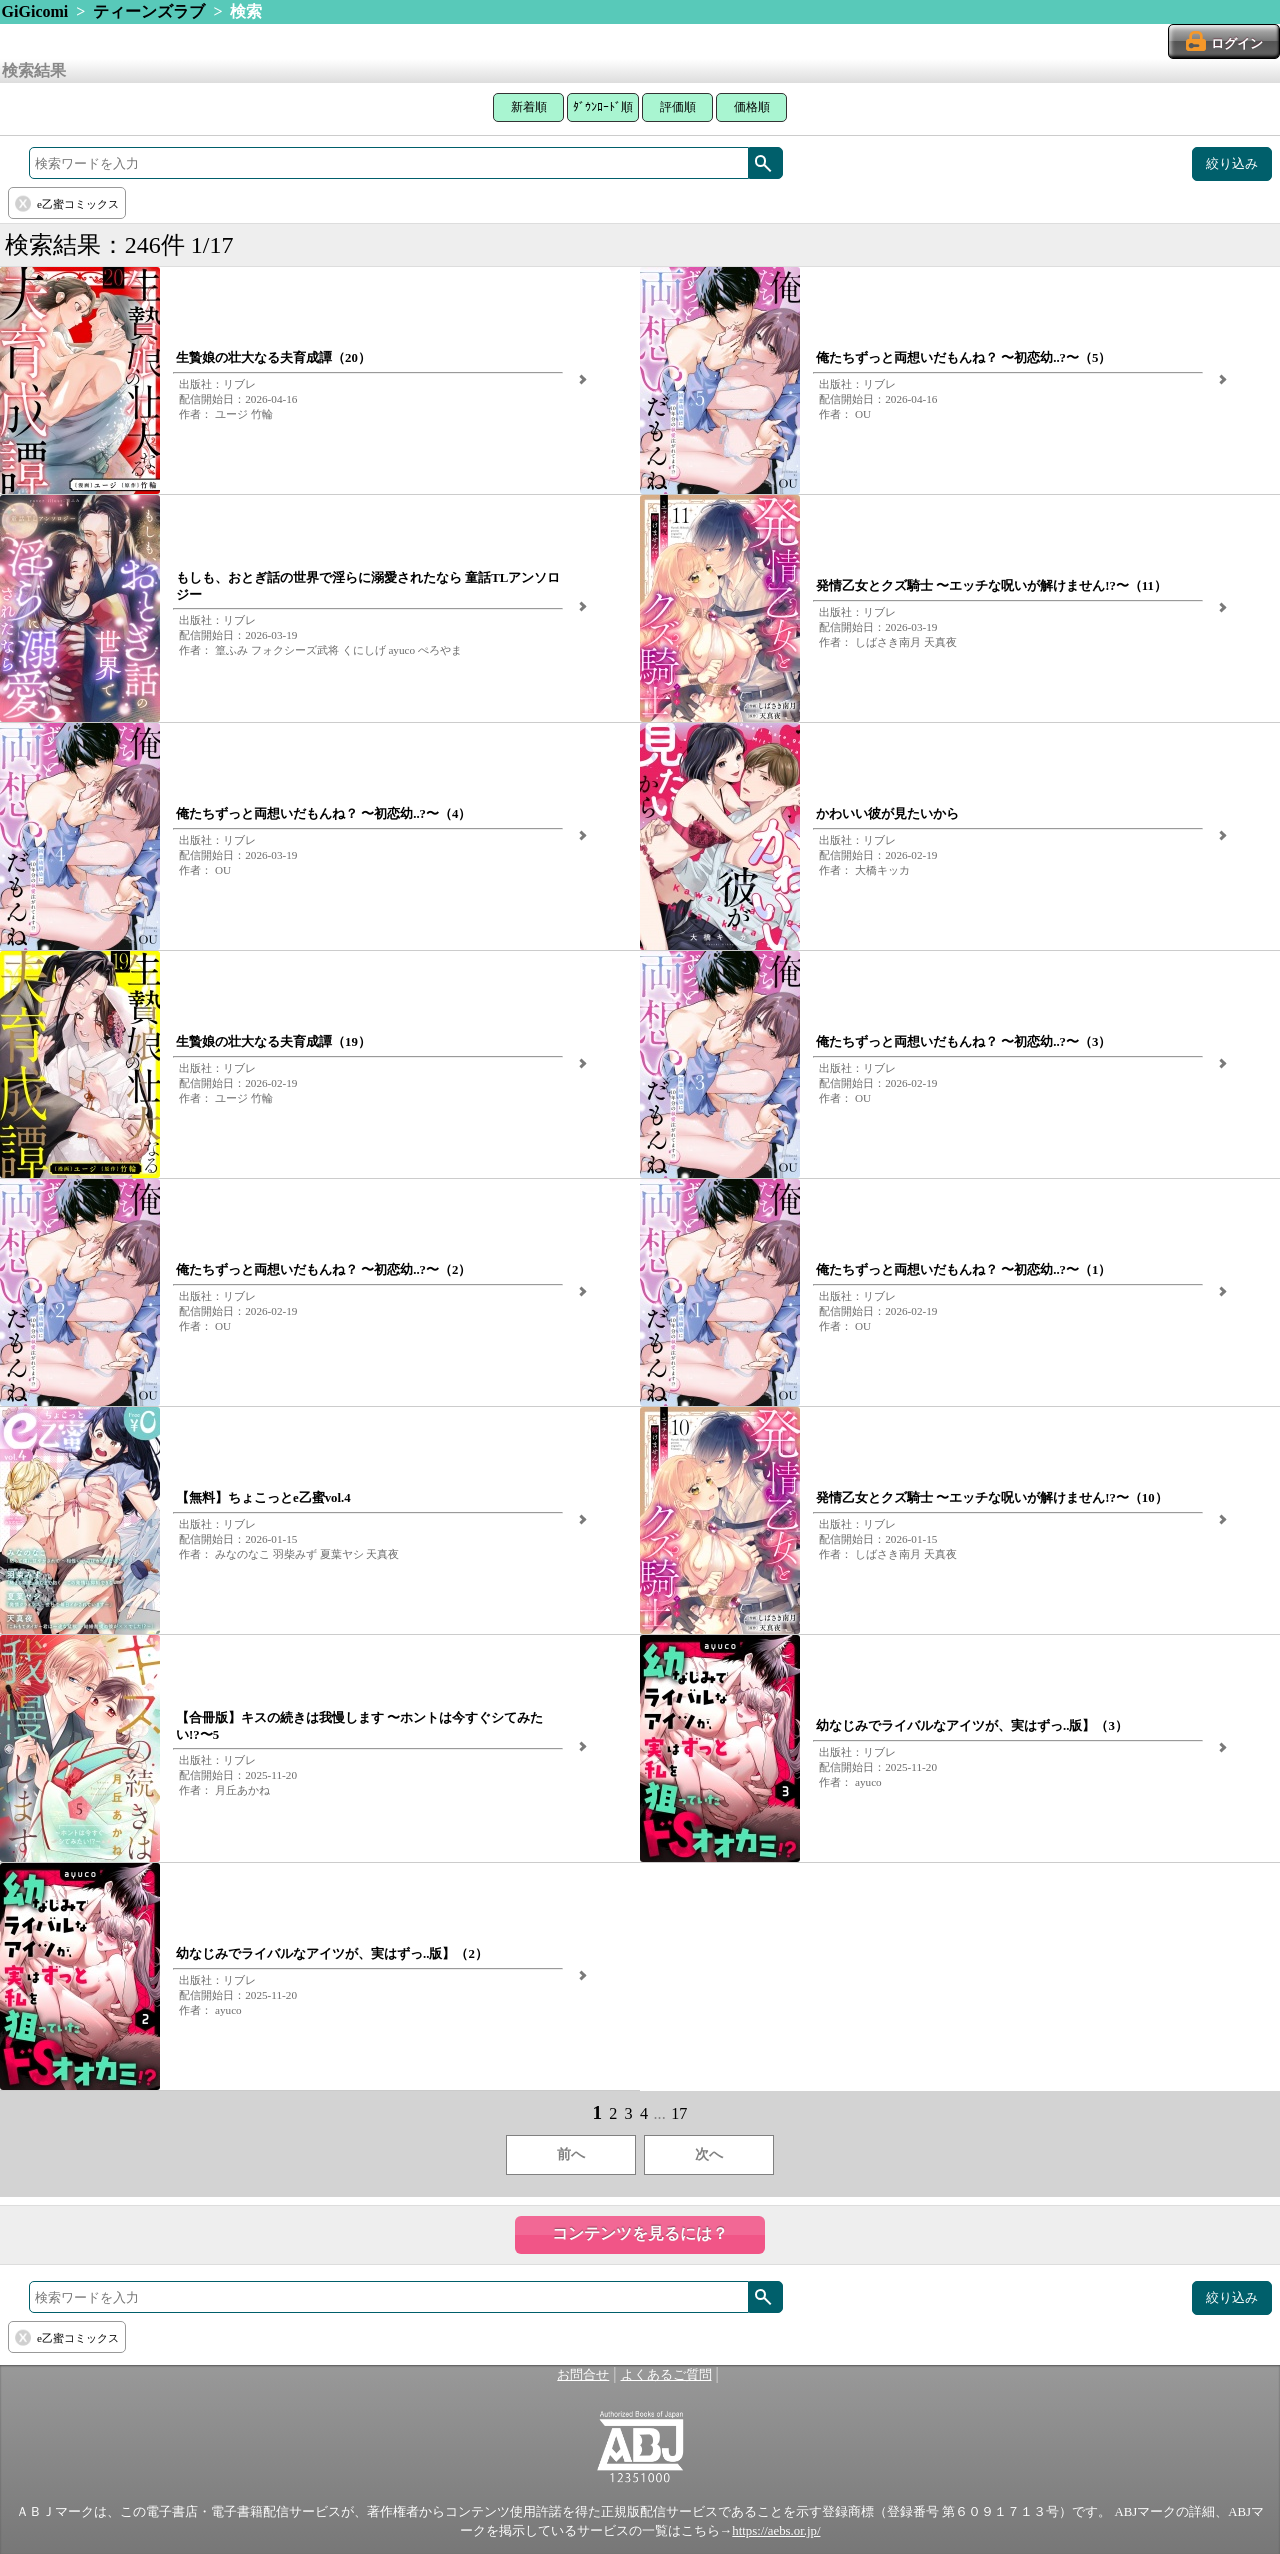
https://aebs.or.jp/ (776, 2531)
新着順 (529, 107)
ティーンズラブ (149, 11)
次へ (709, 2154)
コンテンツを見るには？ (640, 2233)
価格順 (752, 107)
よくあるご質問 (666, 2375)
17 (679, 2113)
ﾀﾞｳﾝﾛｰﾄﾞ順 (603, 107)
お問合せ (583, 2375)
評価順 (678, 107)
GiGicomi (35, 11)
